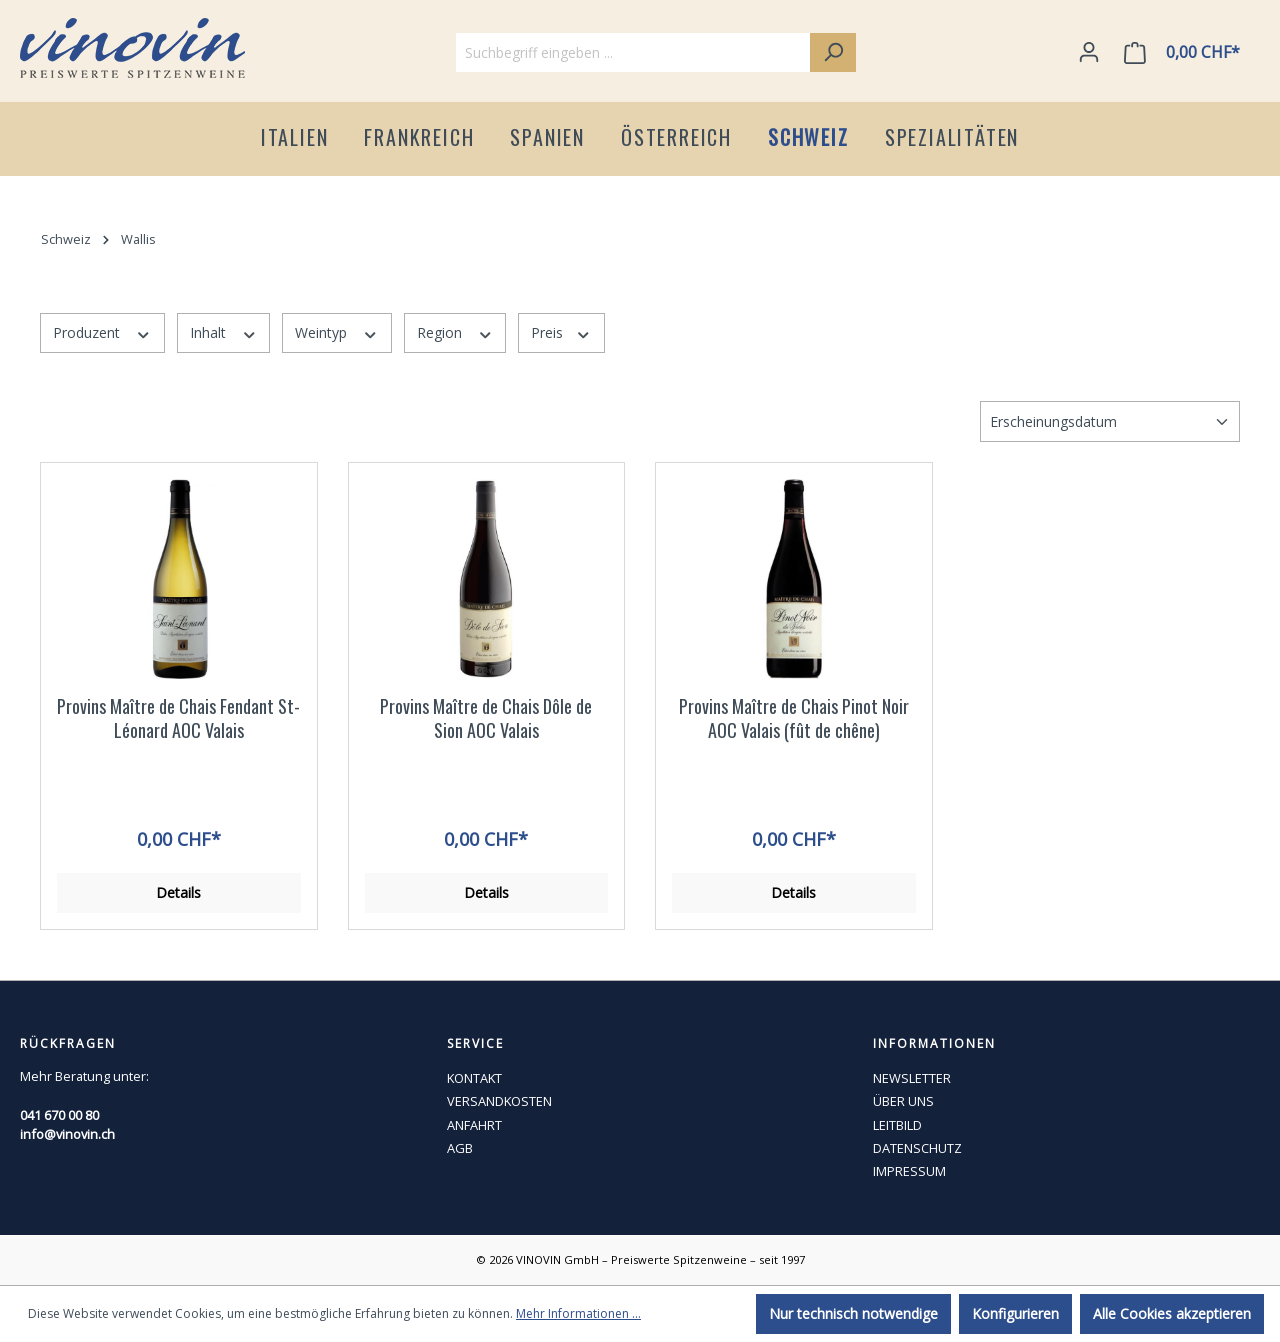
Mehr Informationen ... (578, 1313)
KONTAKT (474, 1078)
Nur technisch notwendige (853, 1313)
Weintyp (337, 332)
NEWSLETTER (912, 1078)
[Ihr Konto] (1089, 52)
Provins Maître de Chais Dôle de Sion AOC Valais (486, 718)
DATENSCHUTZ (917, 1148)
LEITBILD (897, 1125)
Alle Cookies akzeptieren (1172, 1313)
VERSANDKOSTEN (499, 1101)
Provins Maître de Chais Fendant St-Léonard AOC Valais (178, 718)
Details (178, 892)
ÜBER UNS (903, 1101)
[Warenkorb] (1186, 52)
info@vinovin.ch (67, 1134)
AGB (460, 1148)
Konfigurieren (1015, 1313)
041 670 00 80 (59, 1115)
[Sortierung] (1110, 421)
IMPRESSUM (909, 1171)
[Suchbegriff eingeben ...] (633, 52)
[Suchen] (833, 52)
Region (455, 332)
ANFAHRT (474, 1125)
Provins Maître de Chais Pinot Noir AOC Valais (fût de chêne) (794, 718)
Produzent (102, 332)
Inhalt (224, 332)
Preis (561, 332)
